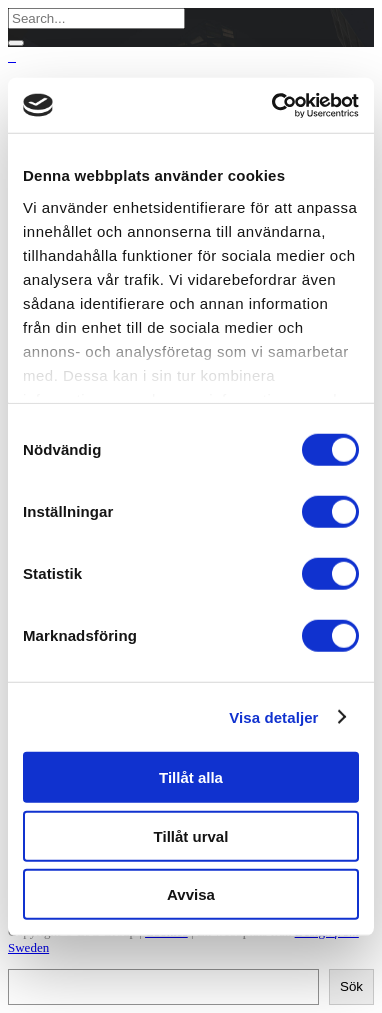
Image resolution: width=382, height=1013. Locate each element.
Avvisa (191, 894)
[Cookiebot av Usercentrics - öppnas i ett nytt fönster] (273, 105)
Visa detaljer (273, 716)
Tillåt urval (191, 835)
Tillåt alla (191, 777)
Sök (351, 986)
